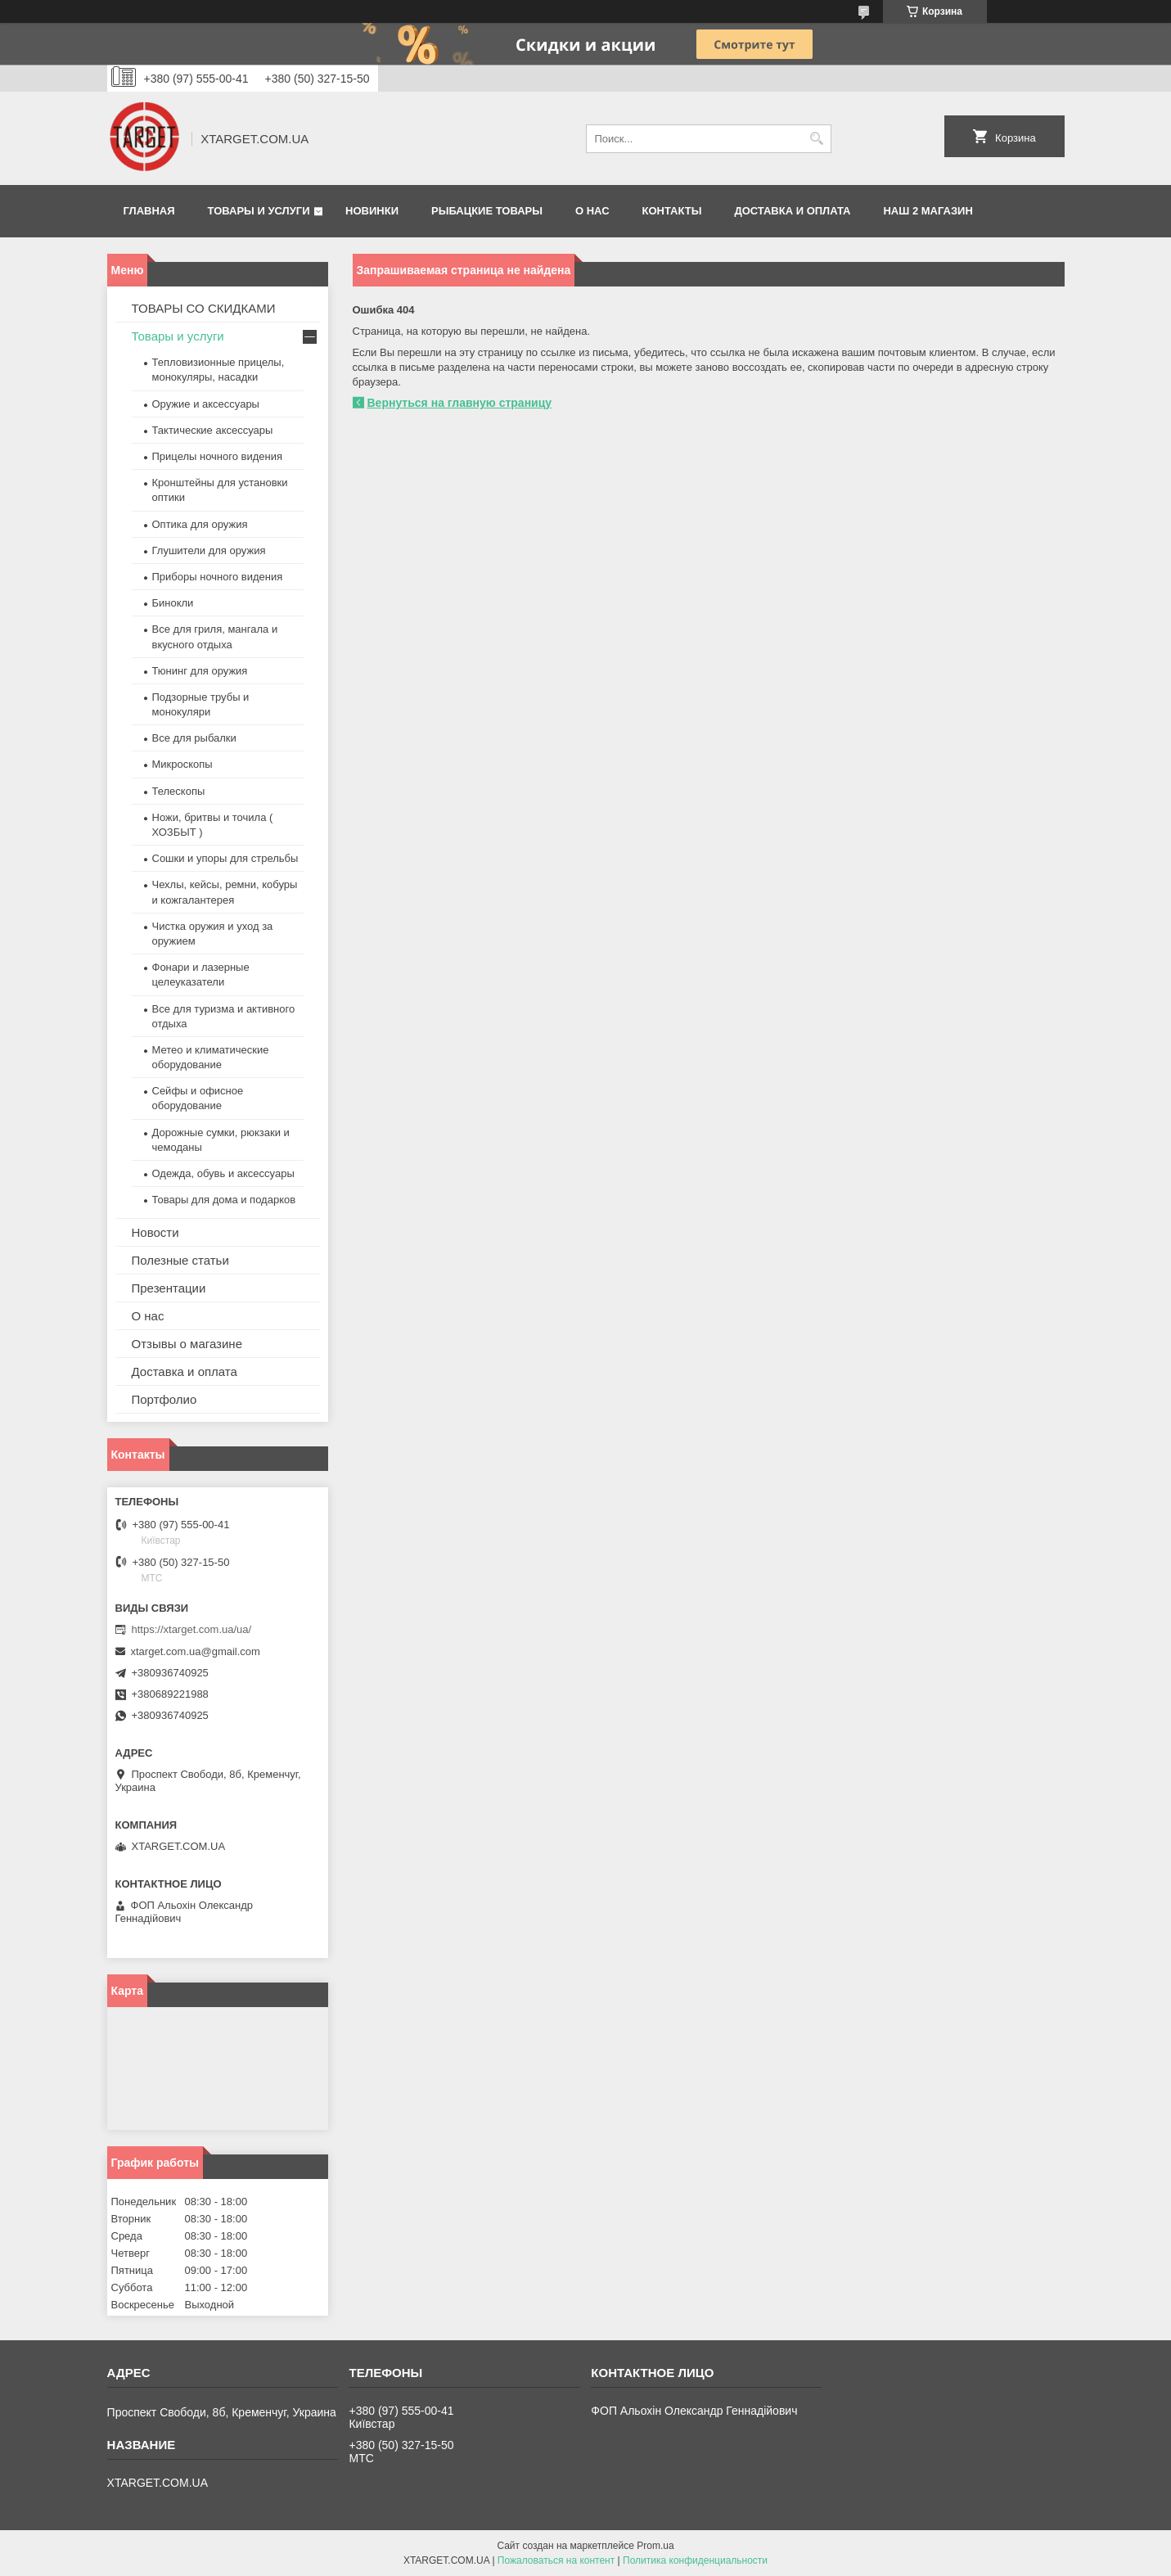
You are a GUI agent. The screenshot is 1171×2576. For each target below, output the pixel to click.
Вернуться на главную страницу (459, 402)
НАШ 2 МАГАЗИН (927, 211)
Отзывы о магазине (187, 1344)
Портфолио (164, 1399)
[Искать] (817, 138)
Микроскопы (182, 764)
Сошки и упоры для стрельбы (225, 858)
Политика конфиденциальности (695, 2560)
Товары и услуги (259, 211)
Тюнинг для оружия (200, 671)
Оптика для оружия (200, 524)
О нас (592, 211)
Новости (155, 1232)
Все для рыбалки (194, 738)
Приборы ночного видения (217, 577)
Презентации (169, 1288)
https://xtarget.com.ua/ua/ (192, 1629)
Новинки (372, 211)
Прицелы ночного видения (217, 456)
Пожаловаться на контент (556, 2560)
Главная (149, 211)
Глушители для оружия (209, 550)
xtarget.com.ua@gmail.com (195, 1651)
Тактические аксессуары (212, 430)
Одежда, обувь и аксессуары (223, 1173)
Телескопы (178, 791)
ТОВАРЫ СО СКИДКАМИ (204, 308)
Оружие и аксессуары (205, 404)
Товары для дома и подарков (224, 1199)
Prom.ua (655, 2545)
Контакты (672, 211)
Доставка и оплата (792, 211)
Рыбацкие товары (487, 211)
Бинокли (173, 603)
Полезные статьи (180, 1260)
